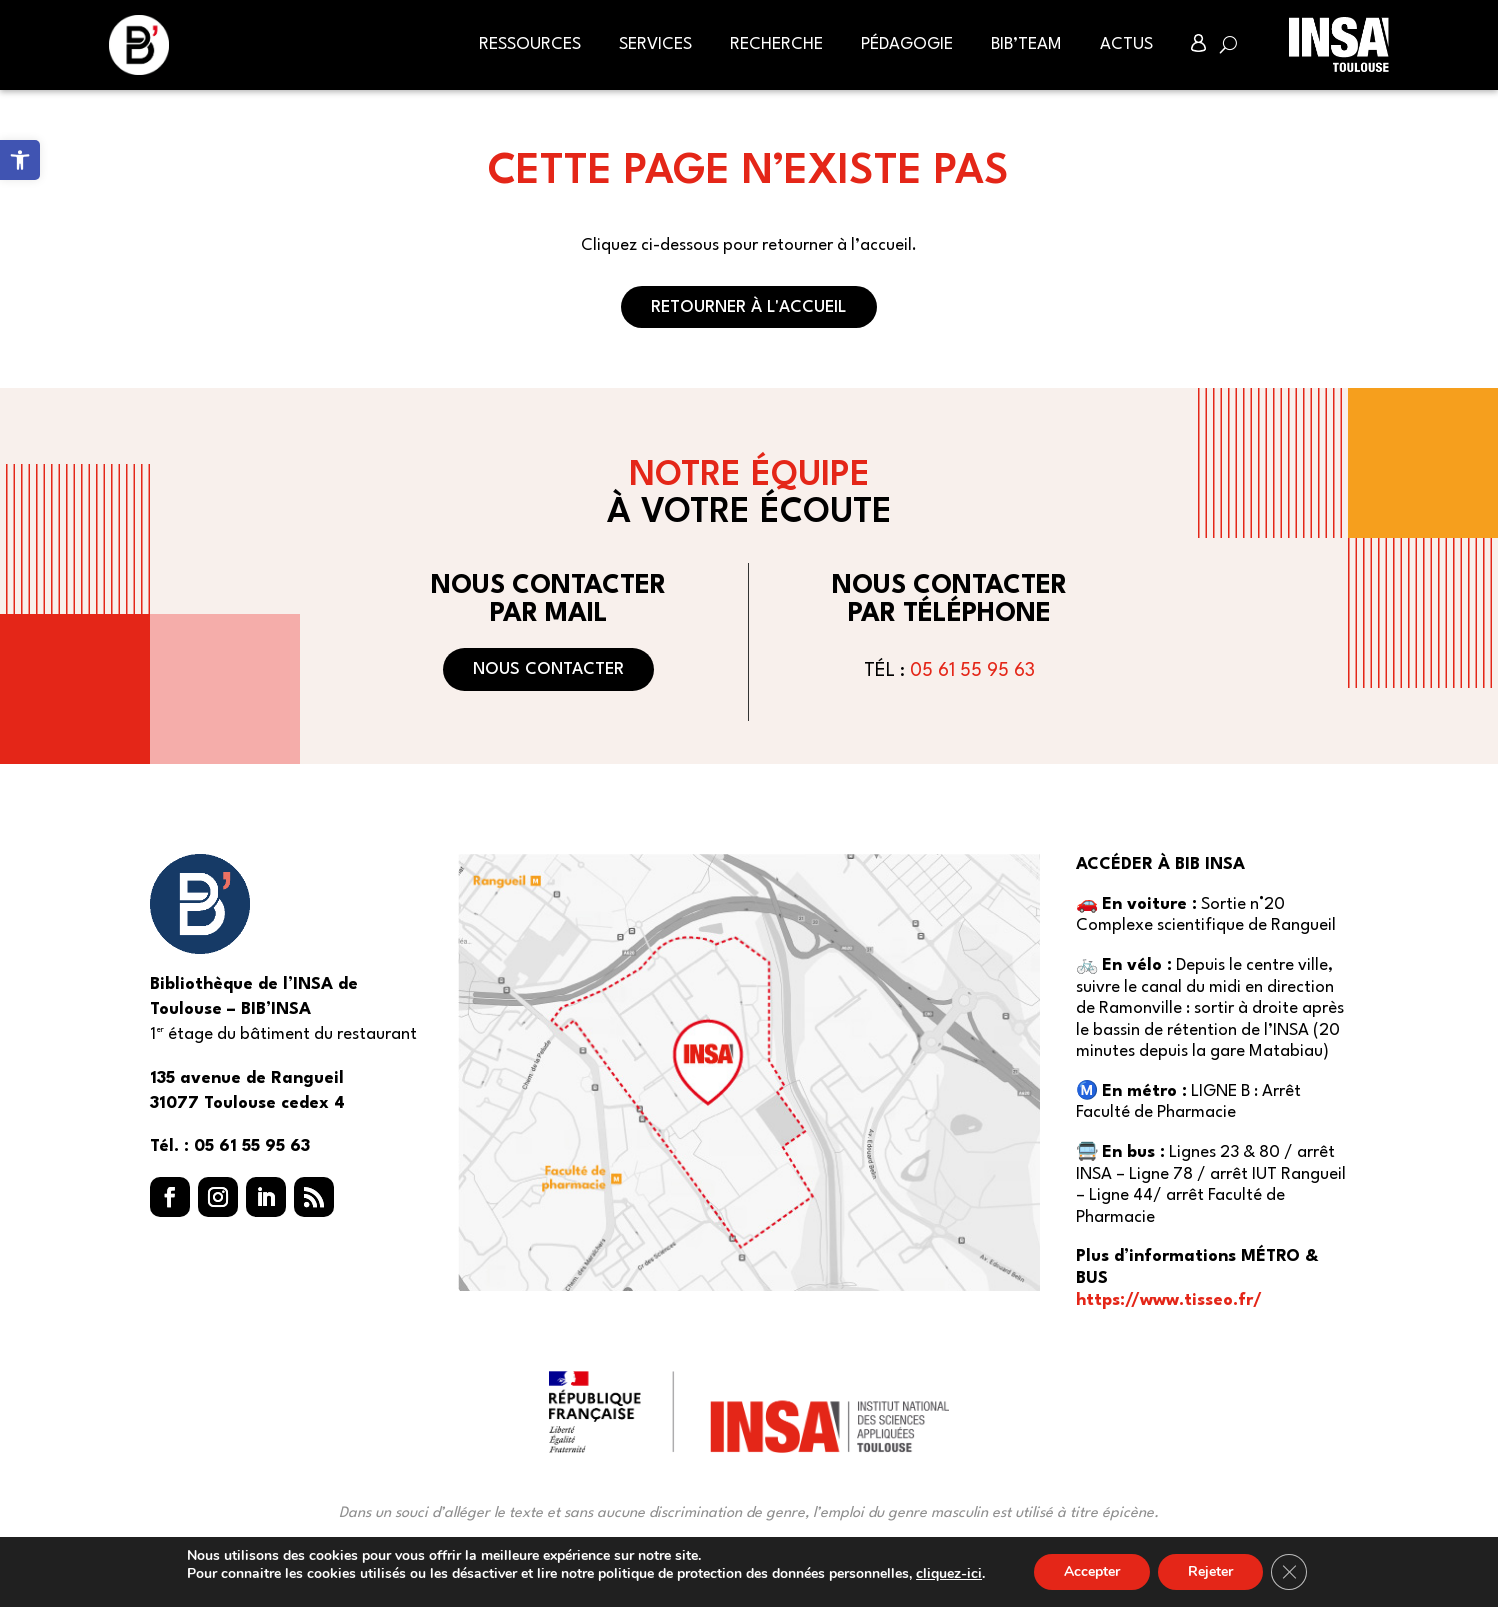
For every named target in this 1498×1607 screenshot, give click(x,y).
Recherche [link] (776, 44)
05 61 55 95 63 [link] (972, 671)
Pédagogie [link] (907, 44)
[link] (20, 160)
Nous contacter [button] (548, 669)
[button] (170, 1197)
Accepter (1092, 1571)
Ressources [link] (530, 44)
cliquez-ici (949, 1574)
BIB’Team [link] (1026, 44)
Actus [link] (1126, 44)
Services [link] (655, 44)
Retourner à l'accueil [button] (749, 307)
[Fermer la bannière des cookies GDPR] (1289, 1572)
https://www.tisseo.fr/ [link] (1169, 1300)
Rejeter (1210, 1571)
